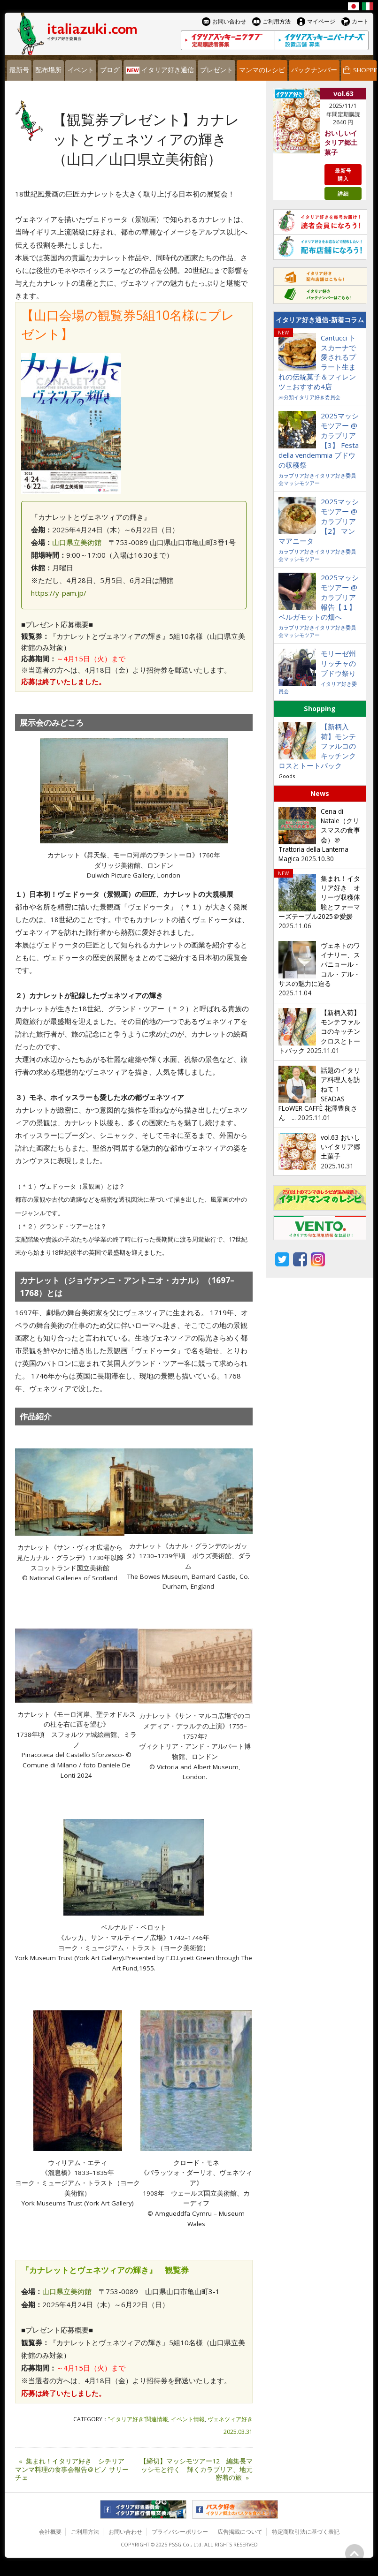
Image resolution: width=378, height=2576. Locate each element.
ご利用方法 (85, 2532)
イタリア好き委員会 (317, 397)
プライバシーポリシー (180, 2532)
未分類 (286, 397)
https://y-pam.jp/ (58, 593)
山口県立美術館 (76, 542)
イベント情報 (188, 2419)
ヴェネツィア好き (230, 2419)
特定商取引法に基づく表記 (305, 2532)
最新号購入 (343, 174)
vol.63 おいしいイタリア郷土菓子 (340, 1147)
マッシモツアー (302, 482)
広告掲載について (239, 2532)
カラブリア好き (296, 475)
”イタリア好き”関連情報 (138, 2419)
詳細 (343, 193)
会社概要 (50, 2532)
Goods (286, 776)
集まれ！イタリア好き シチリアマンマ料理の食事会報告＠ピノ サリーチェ (72, 2469)
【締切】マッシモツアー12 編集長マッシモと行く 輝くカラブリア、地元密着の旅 (196, 2469)
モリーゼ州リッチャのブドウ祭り (338, 663)
